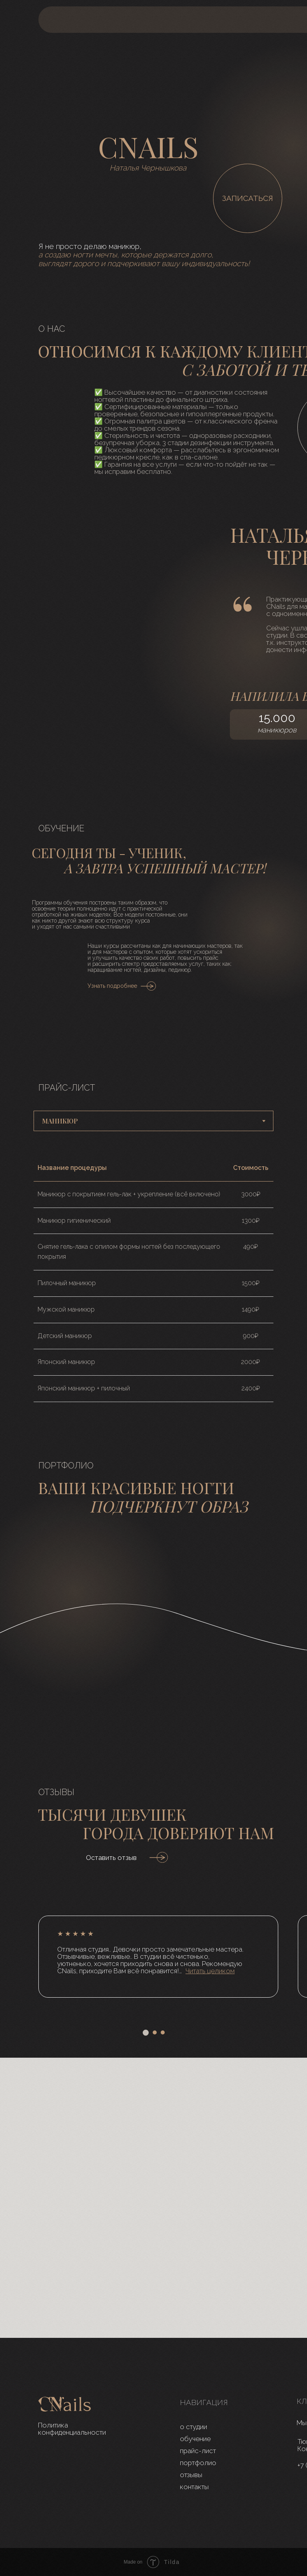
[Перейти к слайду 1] (146, 2033)
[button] (210, 1971)
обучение (195, 2439)
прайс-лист (198, 2451)
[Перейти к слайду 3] (163, 2032)
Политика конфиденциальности (72, 2428)
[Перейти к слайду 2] (155, 2032)
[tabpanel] (153, 1278)
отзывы (191, 2475)
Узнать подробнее (112, 986)
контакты (194, 2487)
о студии (193, 2427)
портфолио (198, 2463)
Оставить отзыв (111, 1858)
